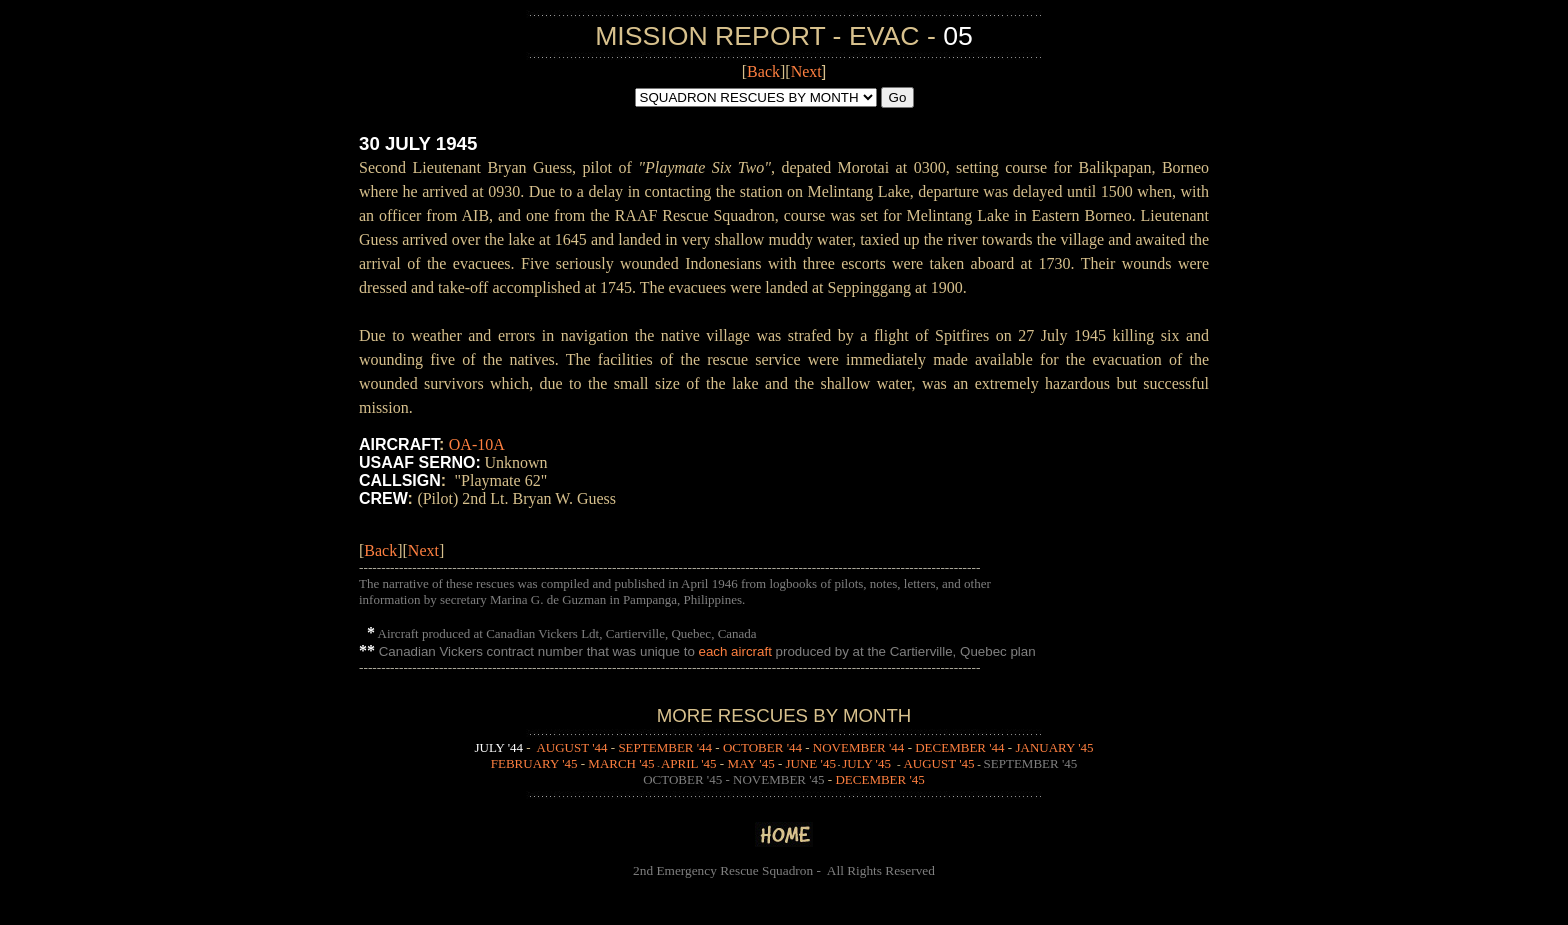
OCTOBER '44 (762, 747)
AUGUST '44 (571, 747)
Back (763, 71)
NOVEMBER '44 (859, 747)
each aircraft (735, 651)
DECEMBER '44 (959, 747)
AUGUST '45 (938, 763)
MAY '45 (750, 763)
